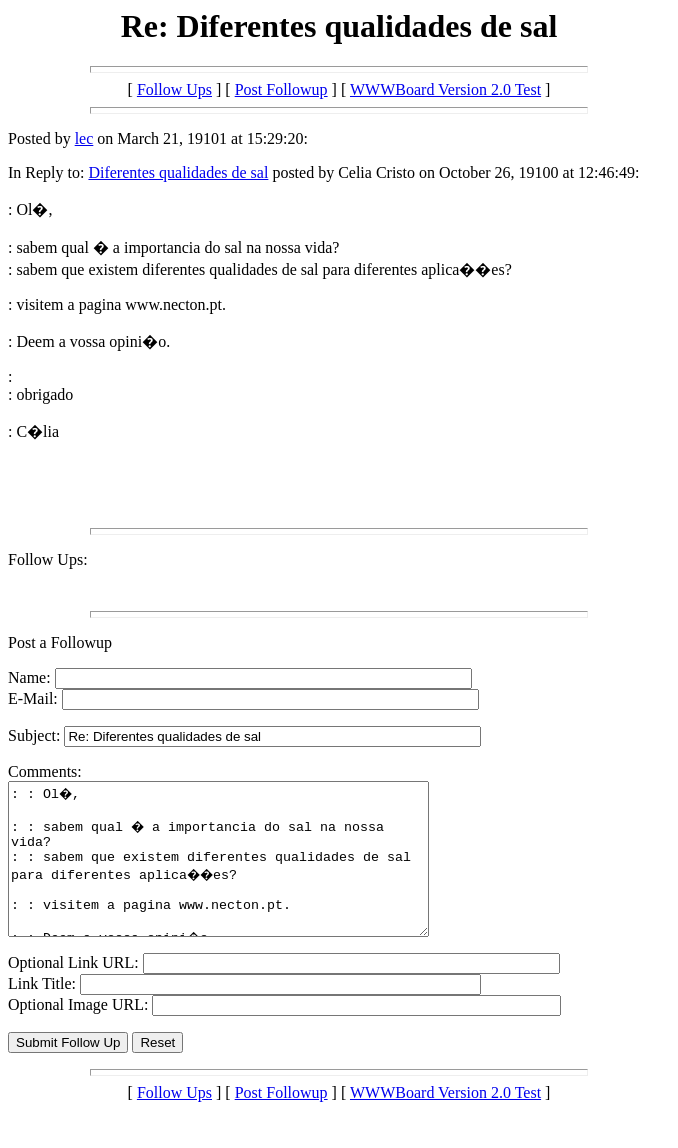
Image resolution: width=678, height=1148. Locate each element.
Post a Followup (60, 642)
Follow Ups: (48, 559)
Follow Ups (174, 89)
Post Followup (281, 89)
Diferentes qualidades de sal (178, 172)
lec (84, 138)
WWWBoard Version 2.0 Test (445, 89)
